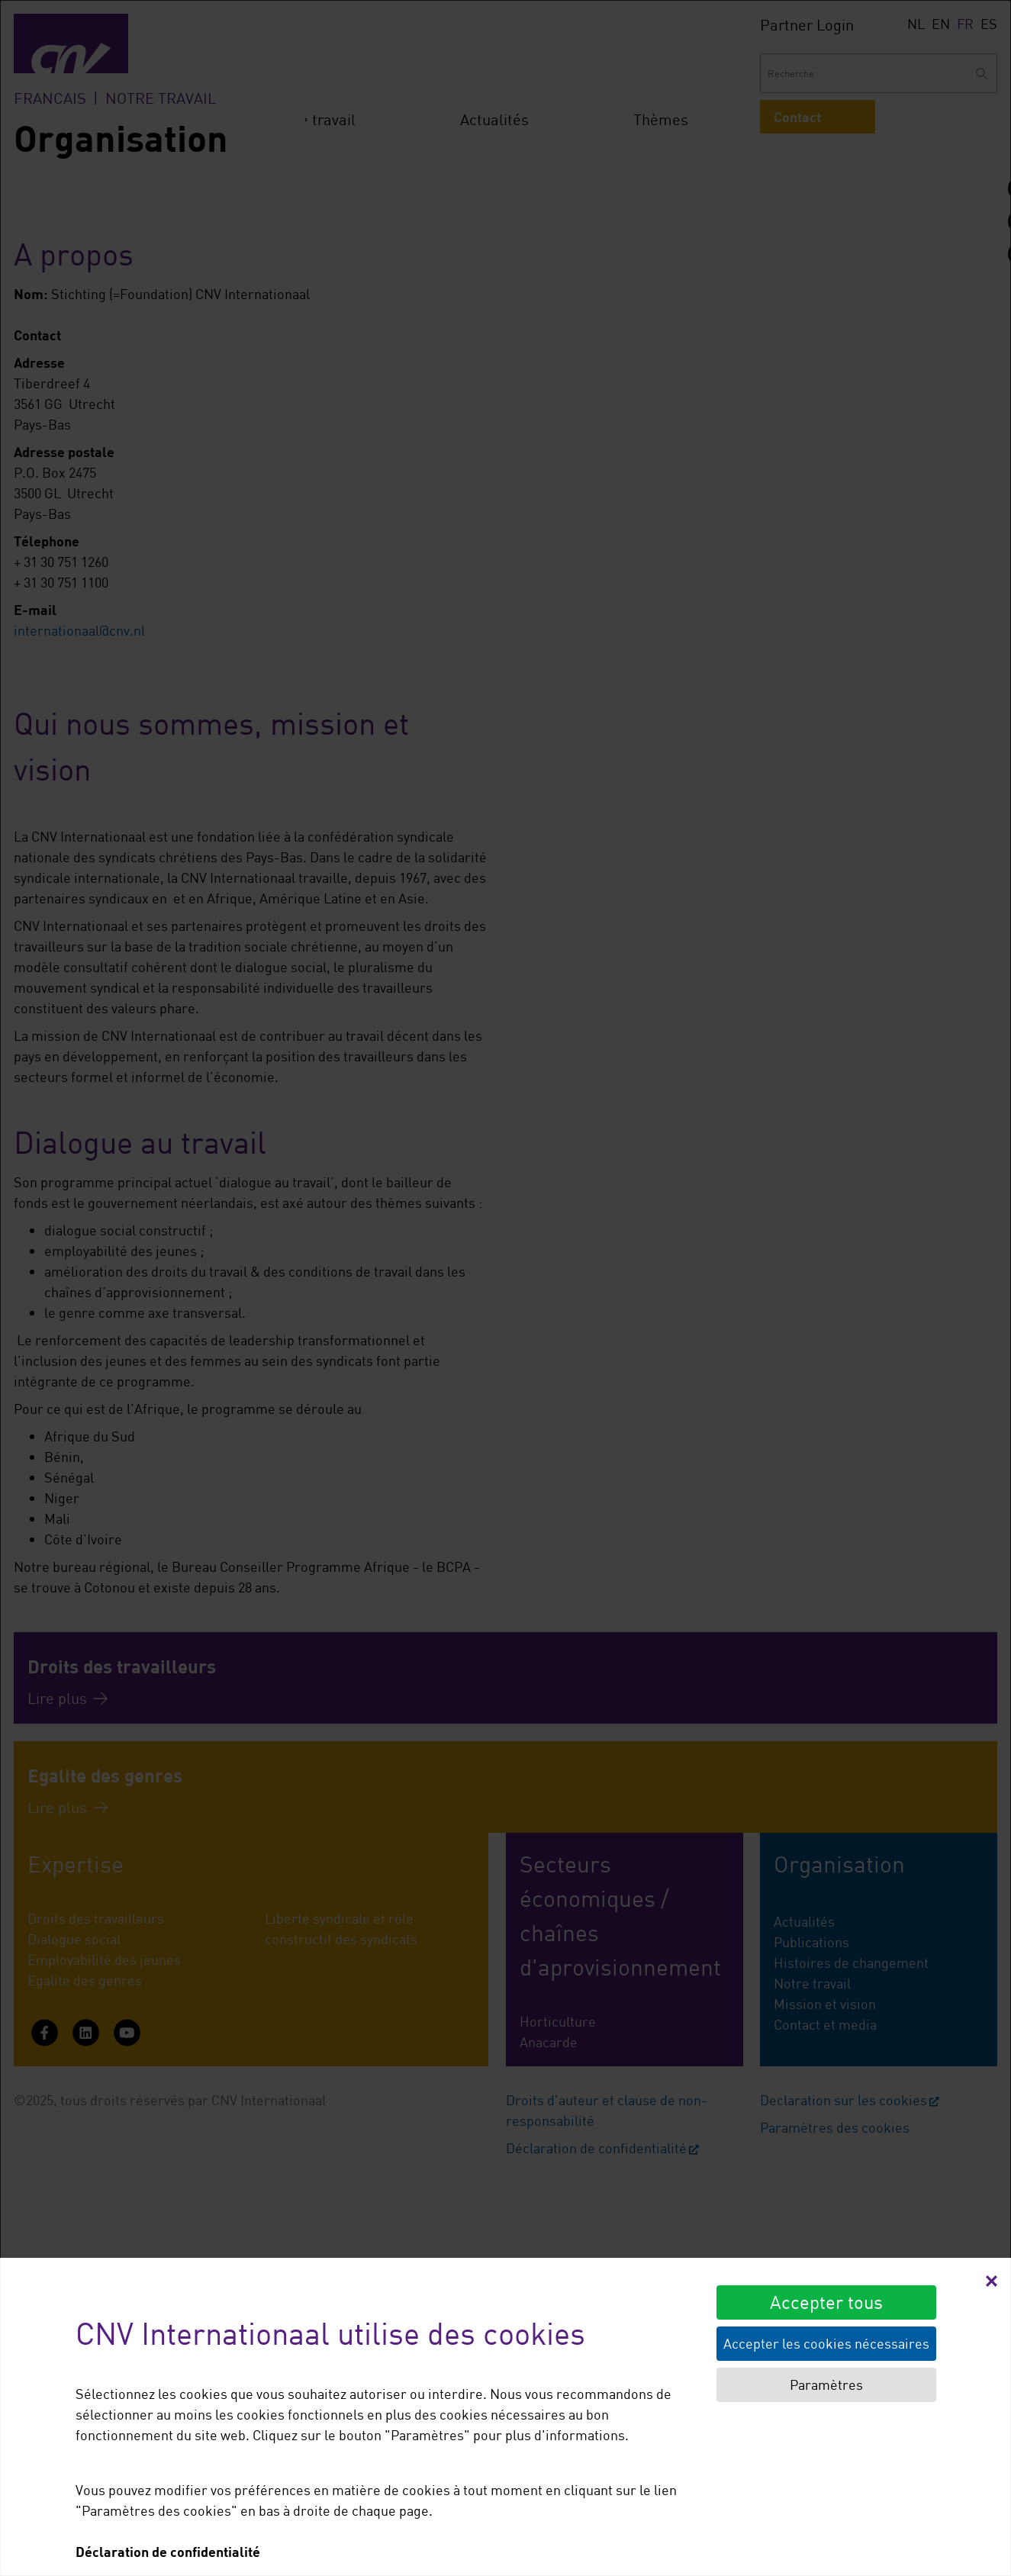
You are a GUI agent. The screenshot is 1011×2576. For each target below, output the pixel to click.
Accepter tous (826, 2302)
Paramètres (826, 2384)
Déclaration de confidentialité (168, 2551)
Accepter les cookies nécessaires (826, 2343)
